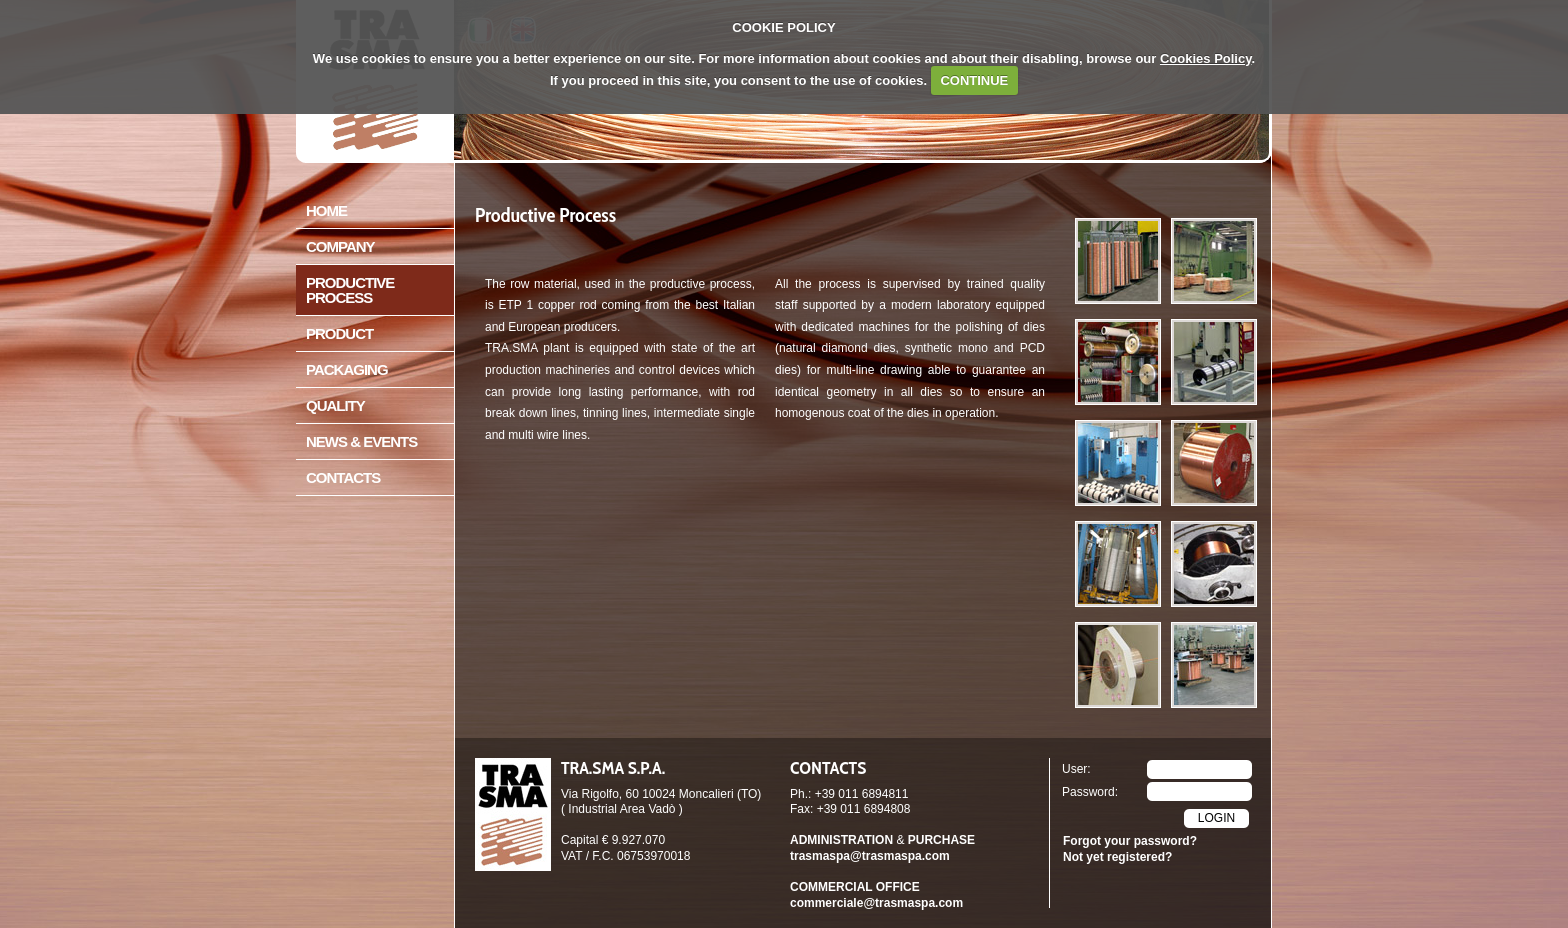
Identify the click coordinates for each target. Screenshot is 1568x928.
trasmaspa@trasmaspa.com (870, 856)
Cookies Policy (1206, 58)
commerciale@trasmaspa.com (876, 903)
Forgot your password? (1130, 841)
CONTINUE (974, 80)
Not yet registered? (1117, 857)
